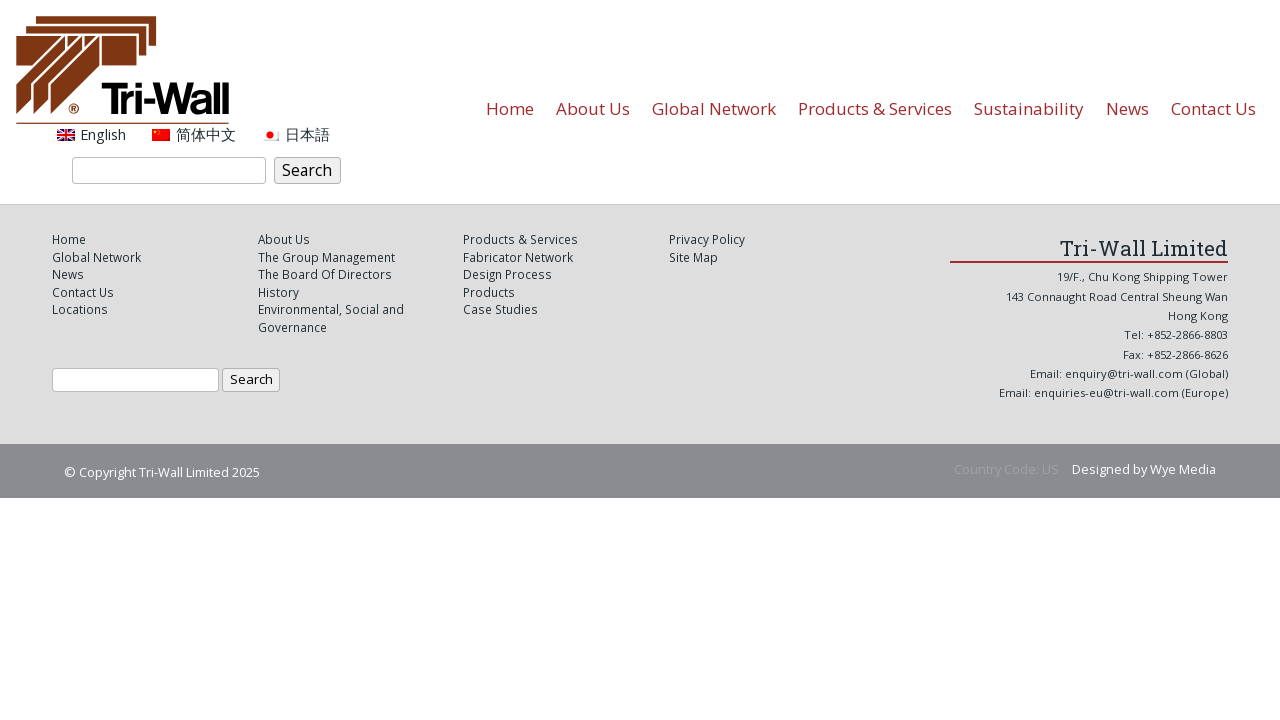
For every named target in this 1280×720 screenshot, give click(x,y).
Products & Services (875, 108)
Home (510, 108)
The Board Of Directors (325, 274)
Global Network (714, 108)
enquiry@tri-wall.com (1124, 373)
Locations (80, 309)
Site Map (693, 257)
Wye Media (1183, 469)
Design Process (507, 274)
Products (489, 292)
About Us (593, 108)
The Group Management (326, 257)
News (1127, 108)
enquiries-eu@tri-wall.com (1108, 392)
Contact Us (1213, 108)
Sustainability (1029, 108)
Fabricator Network (518, 257)
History (278, 292)
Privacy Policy (707, 239)
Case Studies (500, 309)
